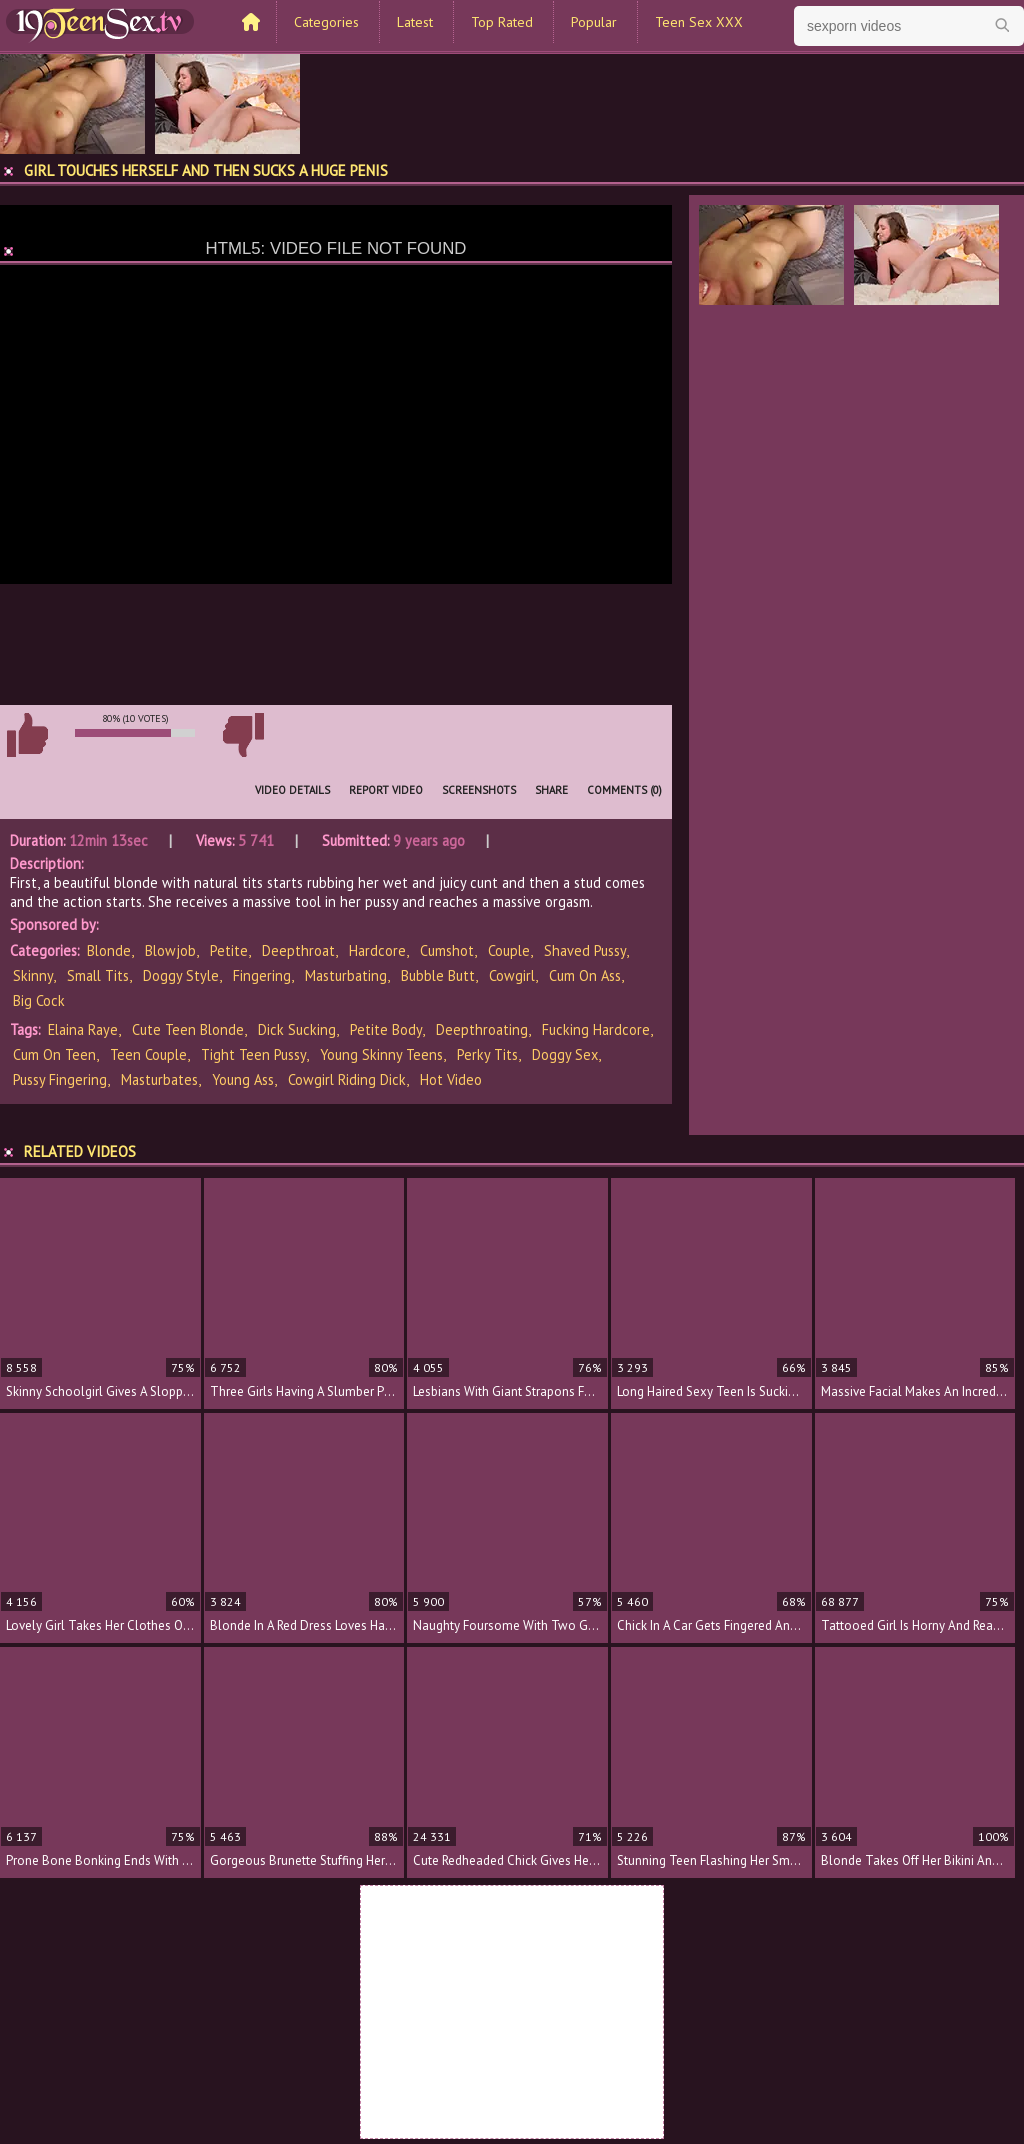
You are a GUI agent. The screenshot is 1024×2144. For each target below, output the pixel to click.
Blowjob (170, 950)
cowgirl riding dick (347, 1079)
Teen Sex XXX (699, 22)
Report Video (386, 790)
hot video (451, 1079)
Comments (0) (624, 790)
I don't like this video (243, 735)
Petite (229, 950)
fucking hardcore (596, 1029)
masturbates (159, 1079)
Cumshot (447, 950)
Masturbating (346, 975)
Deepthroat (298, 950)
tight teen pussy (253, 1054)
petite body (386, 1029)
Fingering (262, 975)
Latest (415, 22)
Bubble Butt (438, 975)
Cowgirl (512, 975)
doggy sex (565, 1054)
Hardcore (377, 950)
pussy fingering (60, 1079)
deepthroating (482, 1029)
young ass (243, 1079)
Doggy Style (181, 975)
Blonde (109, 950)
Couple (509, 950)
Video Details (292, 790)
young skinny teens (381, 1054)
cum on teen (54, 1054)
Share (551, 790)
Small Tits (98, 975)
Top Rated (502, 22)
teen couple (148, 1054)
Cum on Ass (585, 975)
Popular (594, 22)
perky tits (487, 1054)
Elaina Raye (83, 1029)
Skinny (33, 975)
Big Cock (39, 1000)
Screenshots (479, 790)
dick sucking (297, 1029)
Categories (326, 22)
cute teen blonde (188, 1029)
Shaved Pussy (585, 950)
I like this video (27, 735)
